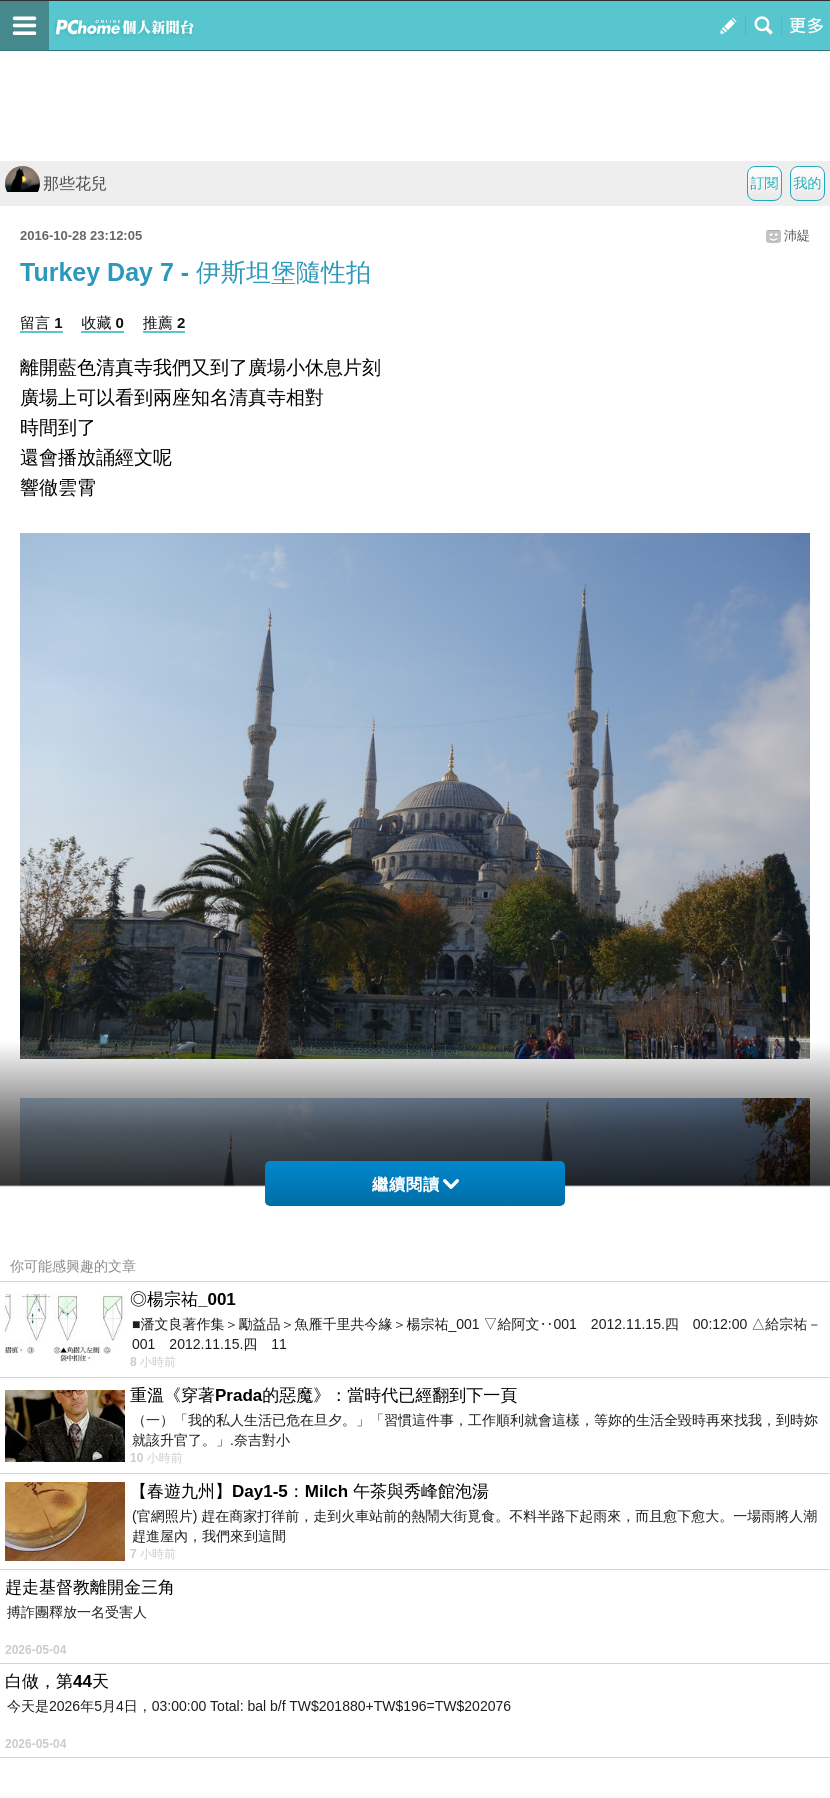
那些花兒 (56, 183)
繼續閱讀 (415, 1184)
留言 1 (41, 322)
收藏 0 (102, 322)
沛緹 (797, 235)
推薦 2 (164, 322)
